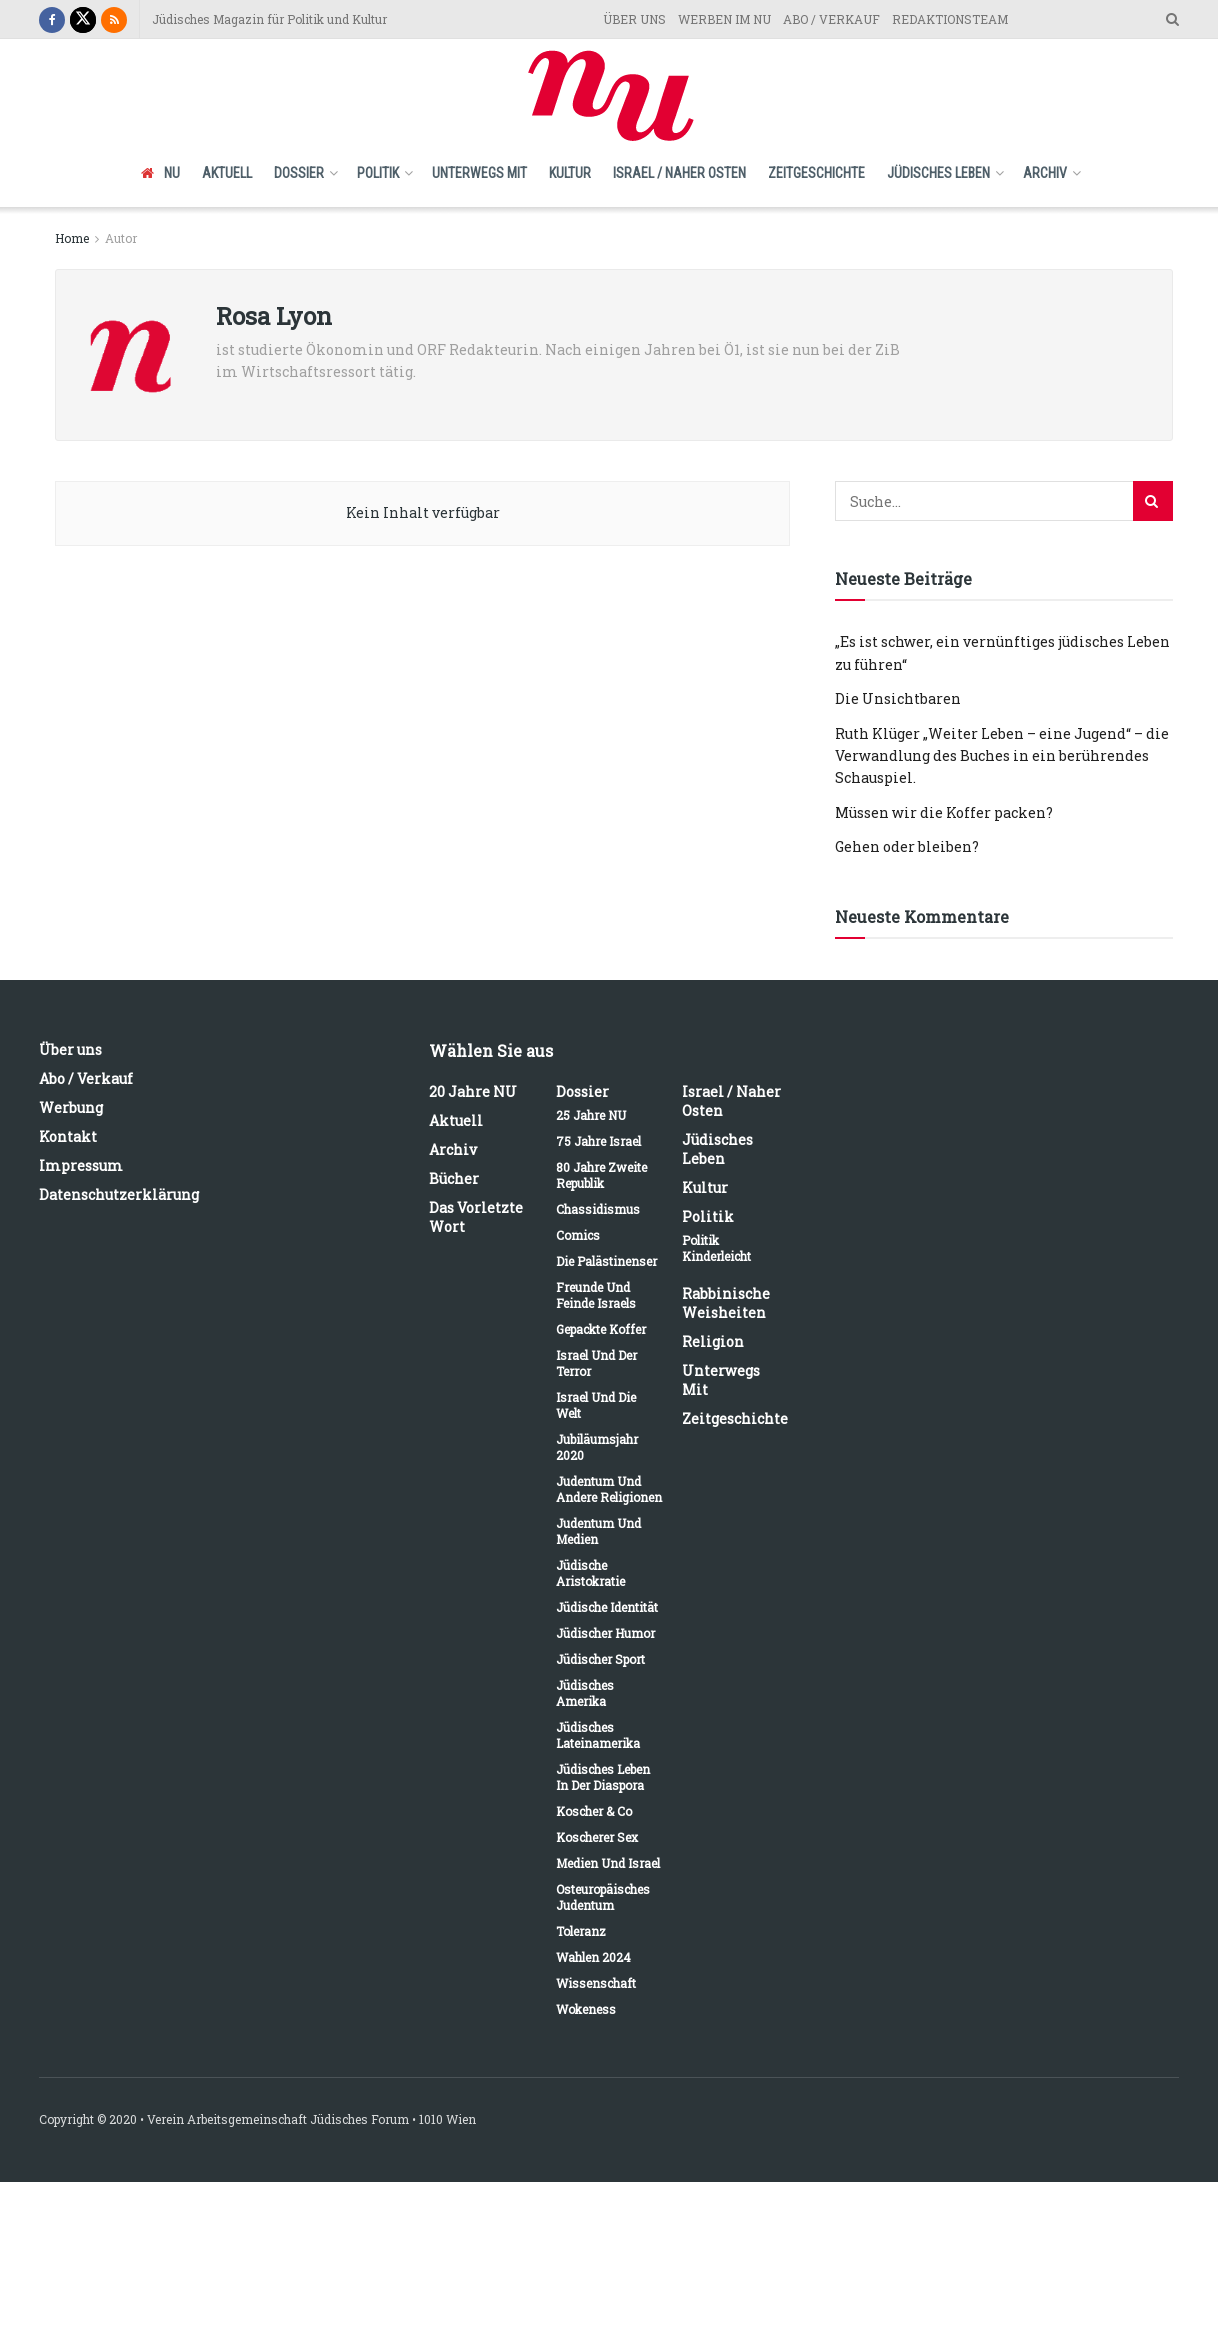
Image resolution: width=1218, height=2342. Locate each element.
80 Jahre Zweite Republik (601, 1175)
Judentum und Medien (598, 1531)
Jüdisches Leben (938, 173)
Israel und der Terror (596, 1363)
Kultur (570, 173)
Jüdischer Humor (605, 1633)
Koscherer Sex (597, 1837)
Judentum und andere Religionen (609, 1489)
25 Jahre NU (591, 1115)
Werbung (71, 1107)
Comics (578, 1235)
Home (72, 238)
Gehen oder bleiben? (907, 846)
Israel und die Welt (596, 1405)
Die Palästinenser (606, 1261)
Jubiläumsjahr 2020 (597, 1447)
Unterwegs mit (479, 173)
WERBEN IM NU (724, 19)
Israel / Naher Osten (679, 173)
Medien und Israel (608, 1863)
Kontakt (68, 1136)
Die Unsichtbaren (898, 698)
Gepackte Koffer (601, 1329)
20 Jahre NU (473, 1091)
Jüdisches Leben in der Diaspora (603, 1777)
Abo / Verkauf (86, 1078)
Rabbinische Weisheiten (726, 1303)
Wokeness (586, 2009)
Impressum (81, 1165)
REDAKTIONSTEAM (950, 19)
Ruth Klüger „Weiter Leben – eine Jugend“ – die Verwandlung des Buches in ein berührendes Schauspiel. (1002, 756)
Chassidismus (598, 1209)
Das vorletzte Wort (476, 1217)
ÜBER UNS (634, 19)
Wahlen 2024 (593, 1957)
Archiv (1045, 173)
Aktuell (227, 173)
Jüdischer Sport (600, 1659)
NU (160, 173)
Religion (713, 1341)
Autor (121, 238)
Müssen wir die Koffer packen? (944, 812)
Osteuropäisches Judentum (603, 1897)
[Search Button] (1153, 501)
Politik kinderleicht (716, 1248)
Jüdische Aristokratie (590, 1573)
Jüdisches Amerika (585, 1693)
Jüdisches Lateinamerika (598, 1735)
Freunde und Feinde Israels (596, 1295)
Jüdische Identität (607, 1607)
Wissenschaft (596, 1983)
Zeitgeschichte (816, 173)
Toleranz (581, 1931)
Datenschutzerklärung (119, 1194)
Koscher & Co (594, 1811)
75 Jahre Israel (598, 1141)
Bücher (454, 1178)
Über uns (70, 1049)
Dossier (299, 173)
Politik (378, 173)
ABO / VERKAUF (831, 19)
